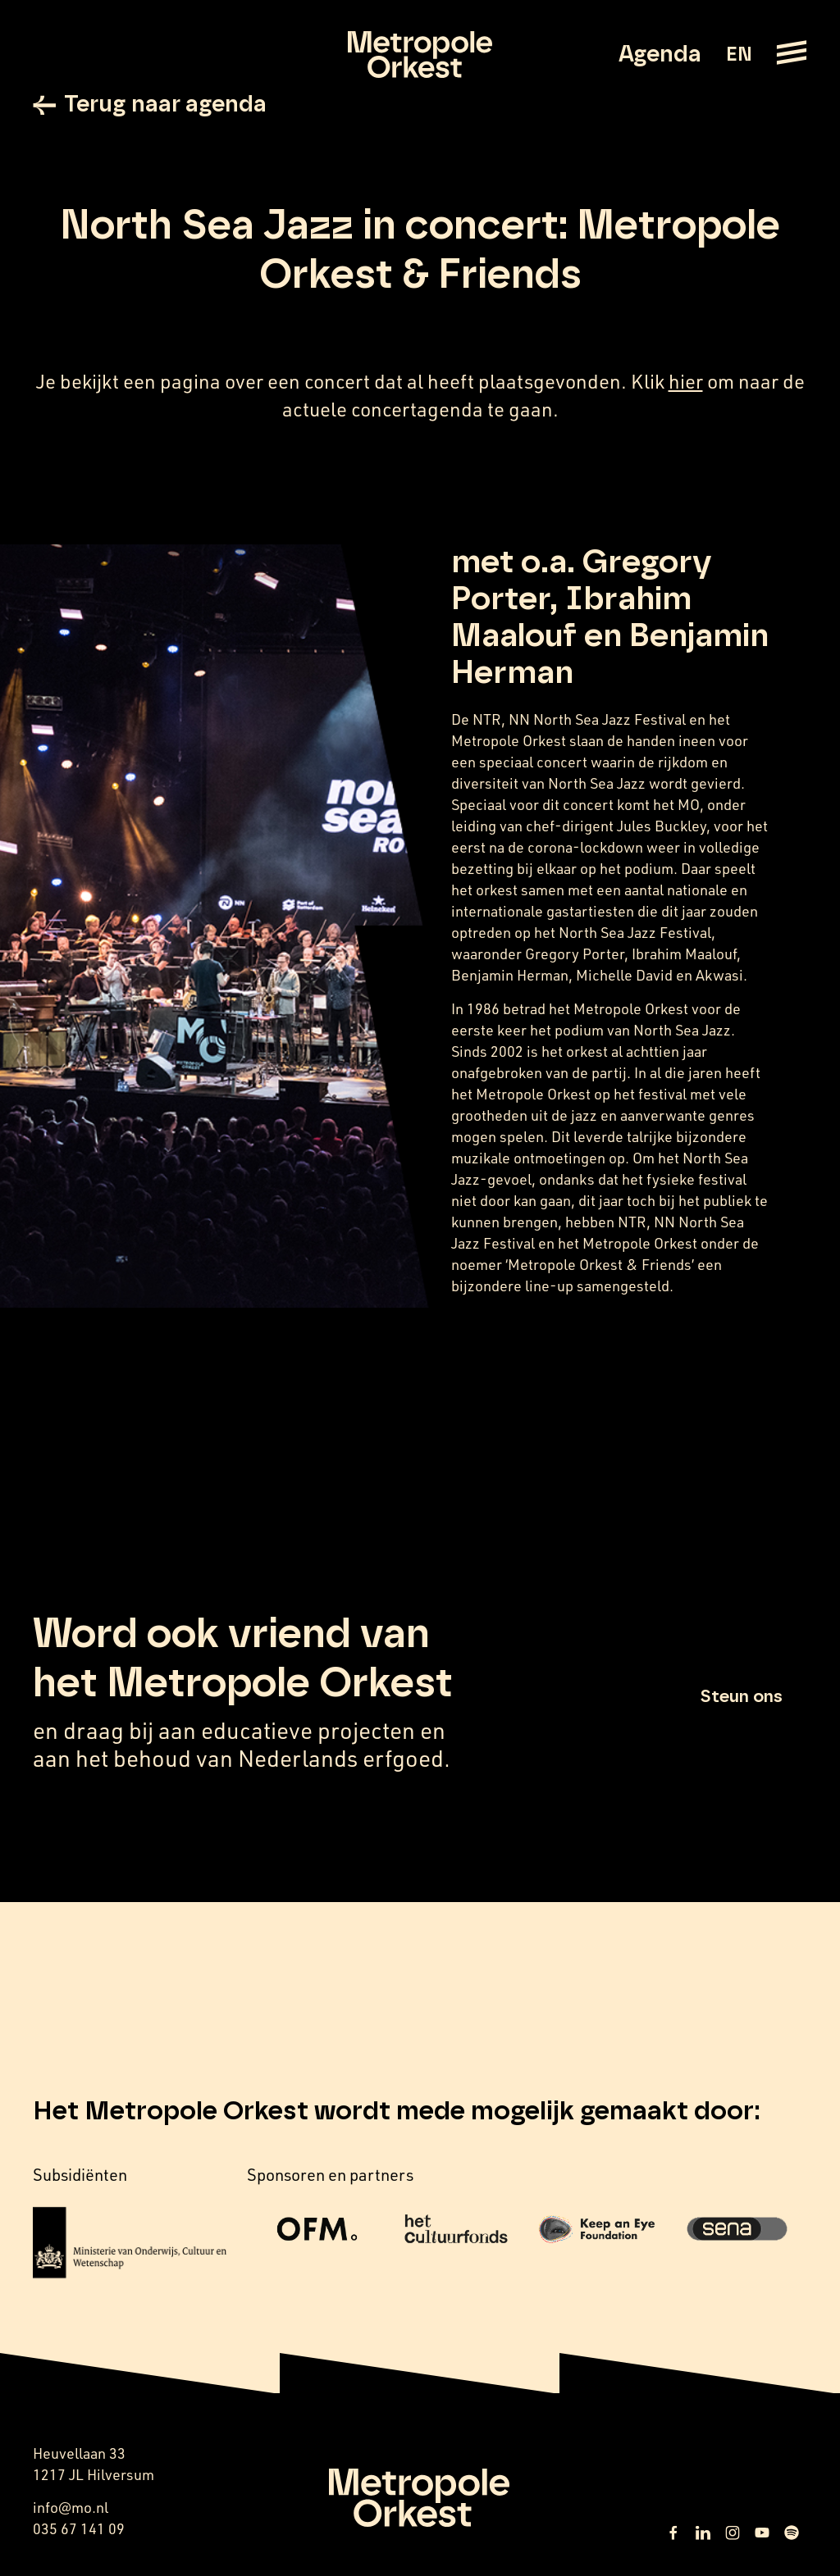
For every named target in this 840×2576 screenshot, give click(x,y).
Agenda (660, 54)
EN (738, 55)
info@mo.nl (70, 2507)
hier (686, 381)
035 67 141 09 (79, 2528)
